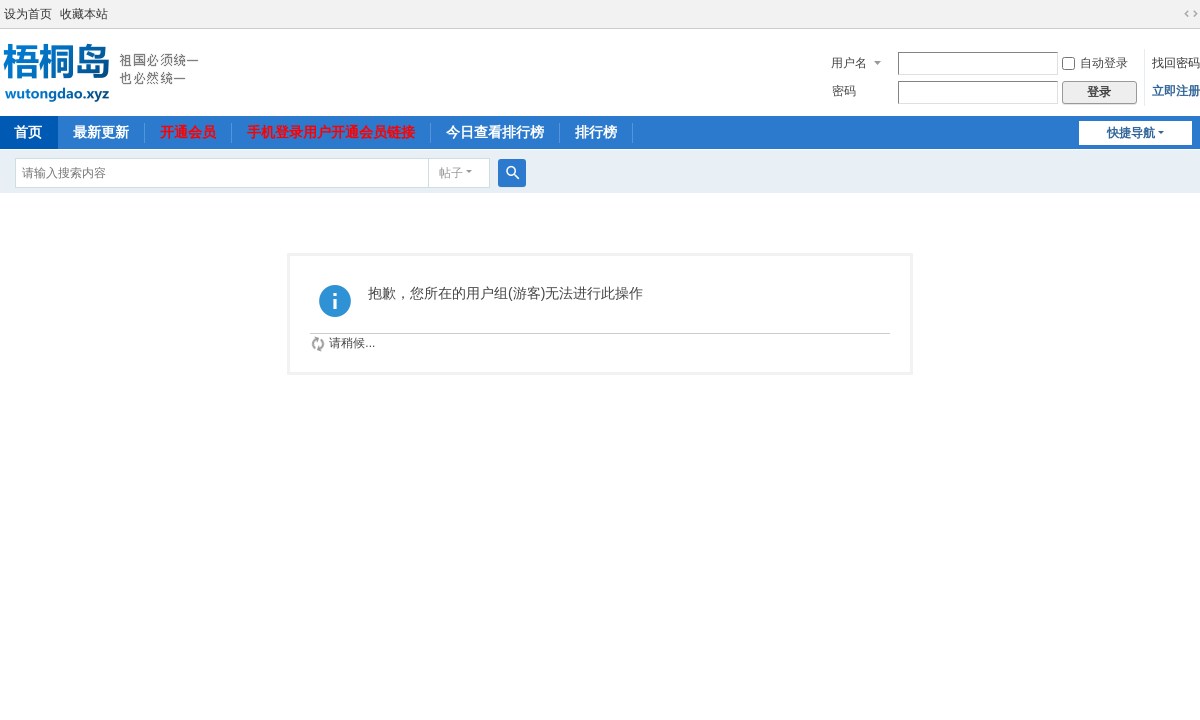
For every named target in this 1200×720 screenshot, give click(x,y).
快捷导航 (1131, 133)
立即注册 (1176, 91)
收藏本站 (84, 14)
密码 (844, 91)
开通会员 (188, 132)
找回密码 (1176, 63)
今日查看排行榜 (495, 132)
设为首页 (28, 14)
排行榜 (596, 132)
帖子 (451, 173)
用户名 (849, 63)
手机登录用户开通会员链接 (331, 132)
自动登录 (1095, 63)
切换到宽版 (1191, 14)
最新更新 (101, 132)
